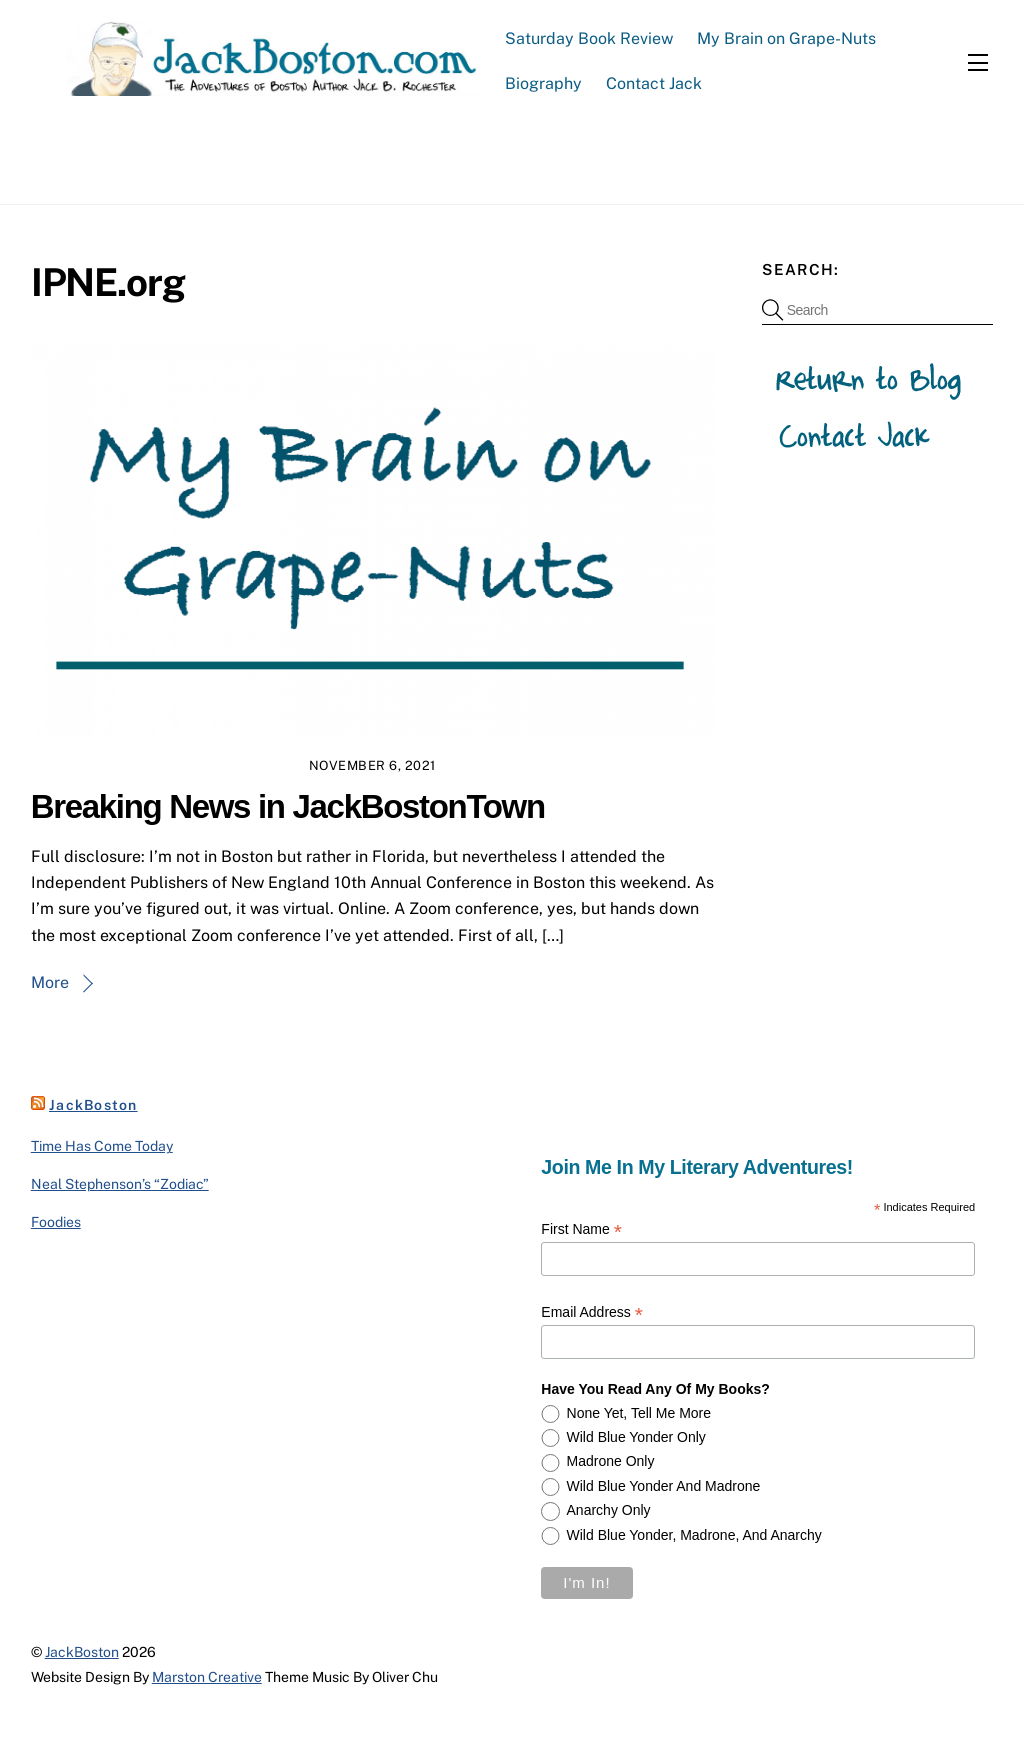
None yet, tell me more (639, 1413)
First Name (581, 1229)
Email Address (592, 1312)
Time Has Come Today (102, 1146)
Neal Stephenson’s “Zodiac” (120, 1184)
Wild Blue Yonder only (636, 1437)
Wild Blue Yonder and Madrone (664, 1486)
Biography (543, 83)
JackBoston (93, 1105)
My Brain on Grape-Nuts (786, 38)
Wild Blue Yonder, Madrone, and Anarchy (694, 1535)
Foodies (56, 1222)
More (50, 982)
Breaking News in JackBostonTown (288, 806)
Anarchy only (609, 1510)
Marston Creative (207, 1677)
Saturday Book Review (589, 38)
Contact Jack (654, 83)
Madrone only (611, 1461)
